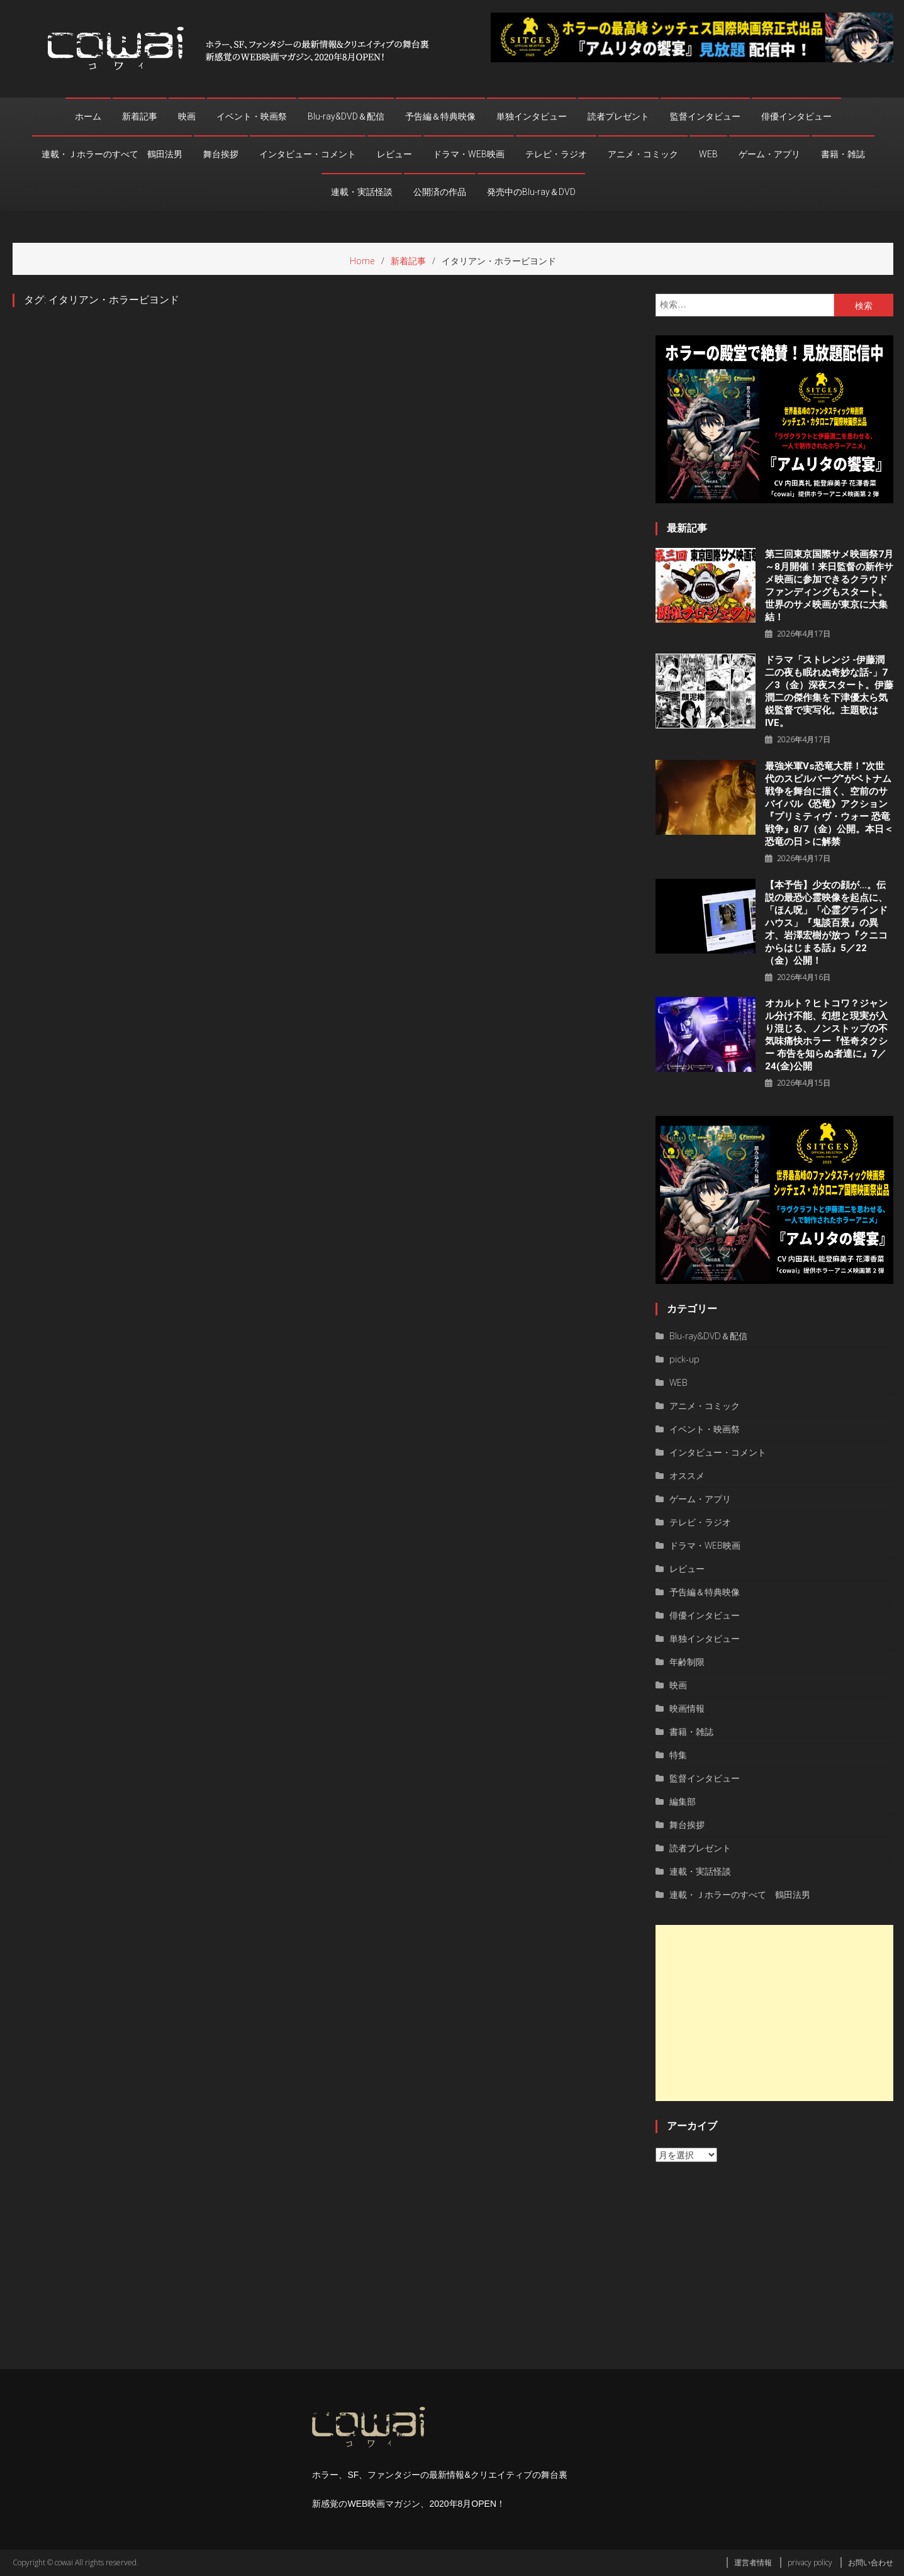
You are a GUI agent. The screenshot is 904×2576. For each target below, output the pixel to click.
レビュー (394, 154)
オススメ (687, 1475)
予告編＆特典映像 (440, 116)
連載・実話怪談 (362, 192)
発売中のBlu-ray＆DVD (531, 192)
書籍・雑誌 (843, 154)
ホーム (88, 116)
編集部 (682, 1801)
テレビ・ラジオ (556, 154)
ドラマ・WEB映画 (469, 154)
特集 (678, 1755)
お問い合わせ (870, 2562)
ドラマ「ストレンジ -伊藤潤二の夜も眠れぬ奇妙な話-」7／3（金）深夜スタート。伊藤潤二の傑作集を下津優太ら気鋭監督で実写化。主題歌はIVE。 (829, 691)
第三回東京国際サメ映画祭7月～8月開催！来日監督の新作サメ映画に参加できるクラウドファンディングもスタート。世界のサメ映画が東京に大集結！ (829, 586)
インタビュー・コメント (307, 154)
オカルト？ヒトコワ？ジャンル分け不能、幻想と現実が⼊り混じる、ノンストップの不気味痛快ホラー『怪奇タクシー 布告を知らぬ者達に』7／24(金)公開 (826, 1035)
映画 (187, 116)
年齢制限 (687, 1662)
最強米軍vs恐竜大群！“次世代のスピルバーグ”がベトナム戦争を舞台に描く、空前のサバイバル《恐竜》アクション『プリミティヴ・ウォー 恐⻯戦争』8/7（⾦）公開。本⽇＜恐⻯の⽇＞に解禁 (829, 804)
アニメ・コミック (643, 154)
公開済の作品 (439, 192)
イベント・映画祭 (251, 116)
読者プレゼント (618, 116)
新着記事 (139, 116)
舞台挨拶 (220, 154)
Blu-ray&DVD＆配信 (346, 116)
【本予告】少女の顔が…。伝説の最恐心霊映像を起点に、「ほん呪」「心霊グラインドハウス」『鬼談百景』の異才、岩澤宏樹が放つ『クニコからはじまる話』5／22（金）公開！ (826, 922)
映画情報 (687, 1708)
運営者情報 (753, 2562)
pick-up (684, 1359)
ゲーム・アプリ (769, 154)
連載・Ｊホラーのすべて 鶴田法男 (112, 154)
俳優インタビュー (796, 116)
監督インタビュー (705, 116)
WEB (708, 154)
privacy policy (810, 2562)
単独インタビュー (531, 116)
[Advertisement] (774, 2013)
